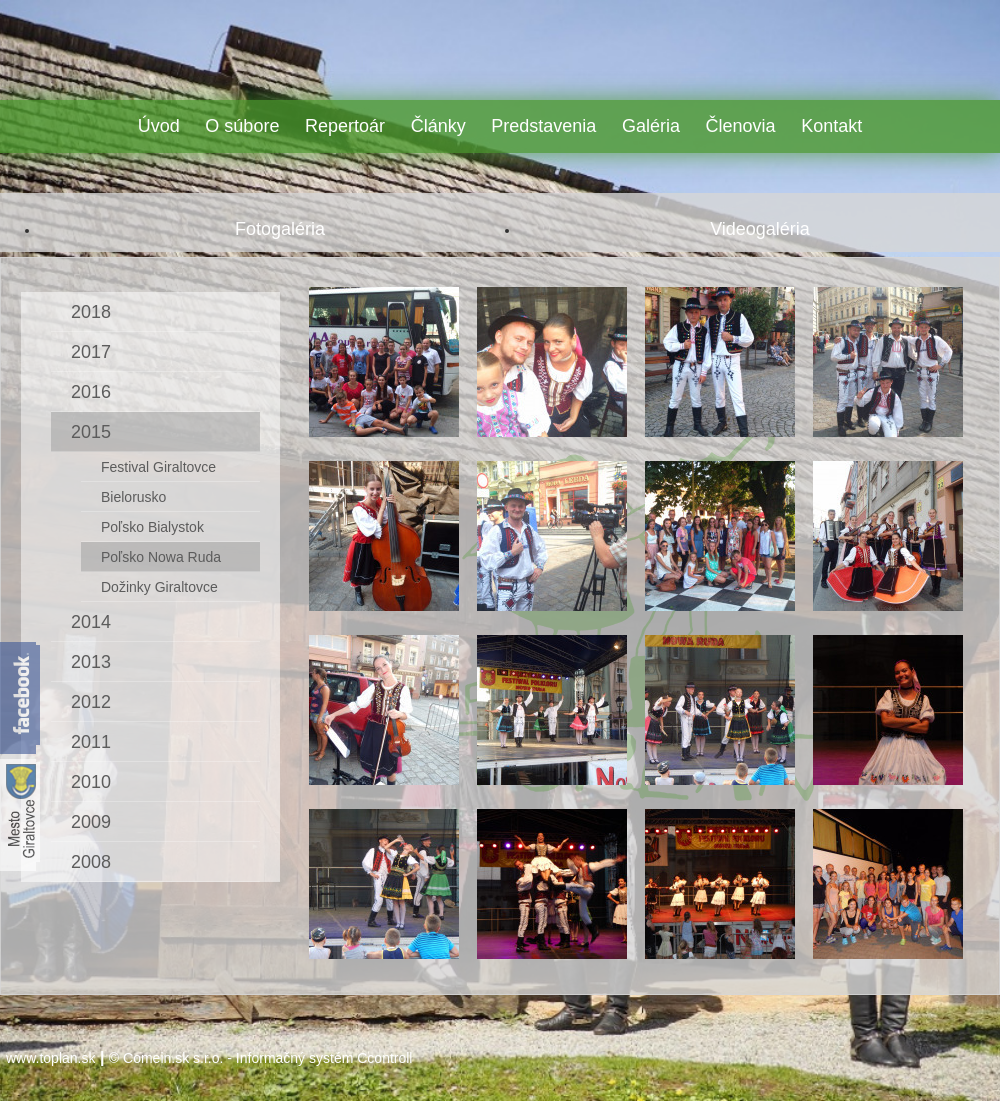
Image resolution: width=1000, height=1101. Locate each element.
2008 (91, 862)
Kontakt (831, 126)
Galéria (651, 126)
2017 (91, 352)
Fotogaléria (280, 229)
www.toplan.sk (50, 1058)
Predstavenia (543, 126)
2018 (91, 312)
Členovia (741, 126)
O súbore (242, 126)
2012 (91, 702)
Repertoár (345, 126)
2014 (91, 622)
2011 (91, 742)
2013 (91, 662)
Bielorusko (133, 497)
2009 (91, 822)
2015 (91, 432)
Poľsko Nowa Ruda (161, 557)
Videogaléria (760, 229)
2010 (91, 782)
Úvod (159, 126)
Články (438, 126)
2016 (91, 392)
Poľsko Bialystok (152, 527)
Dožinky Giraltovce (159, 587)
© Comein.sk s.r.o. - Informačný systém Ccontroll (261, 1058)
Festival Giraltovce (158, 467)
